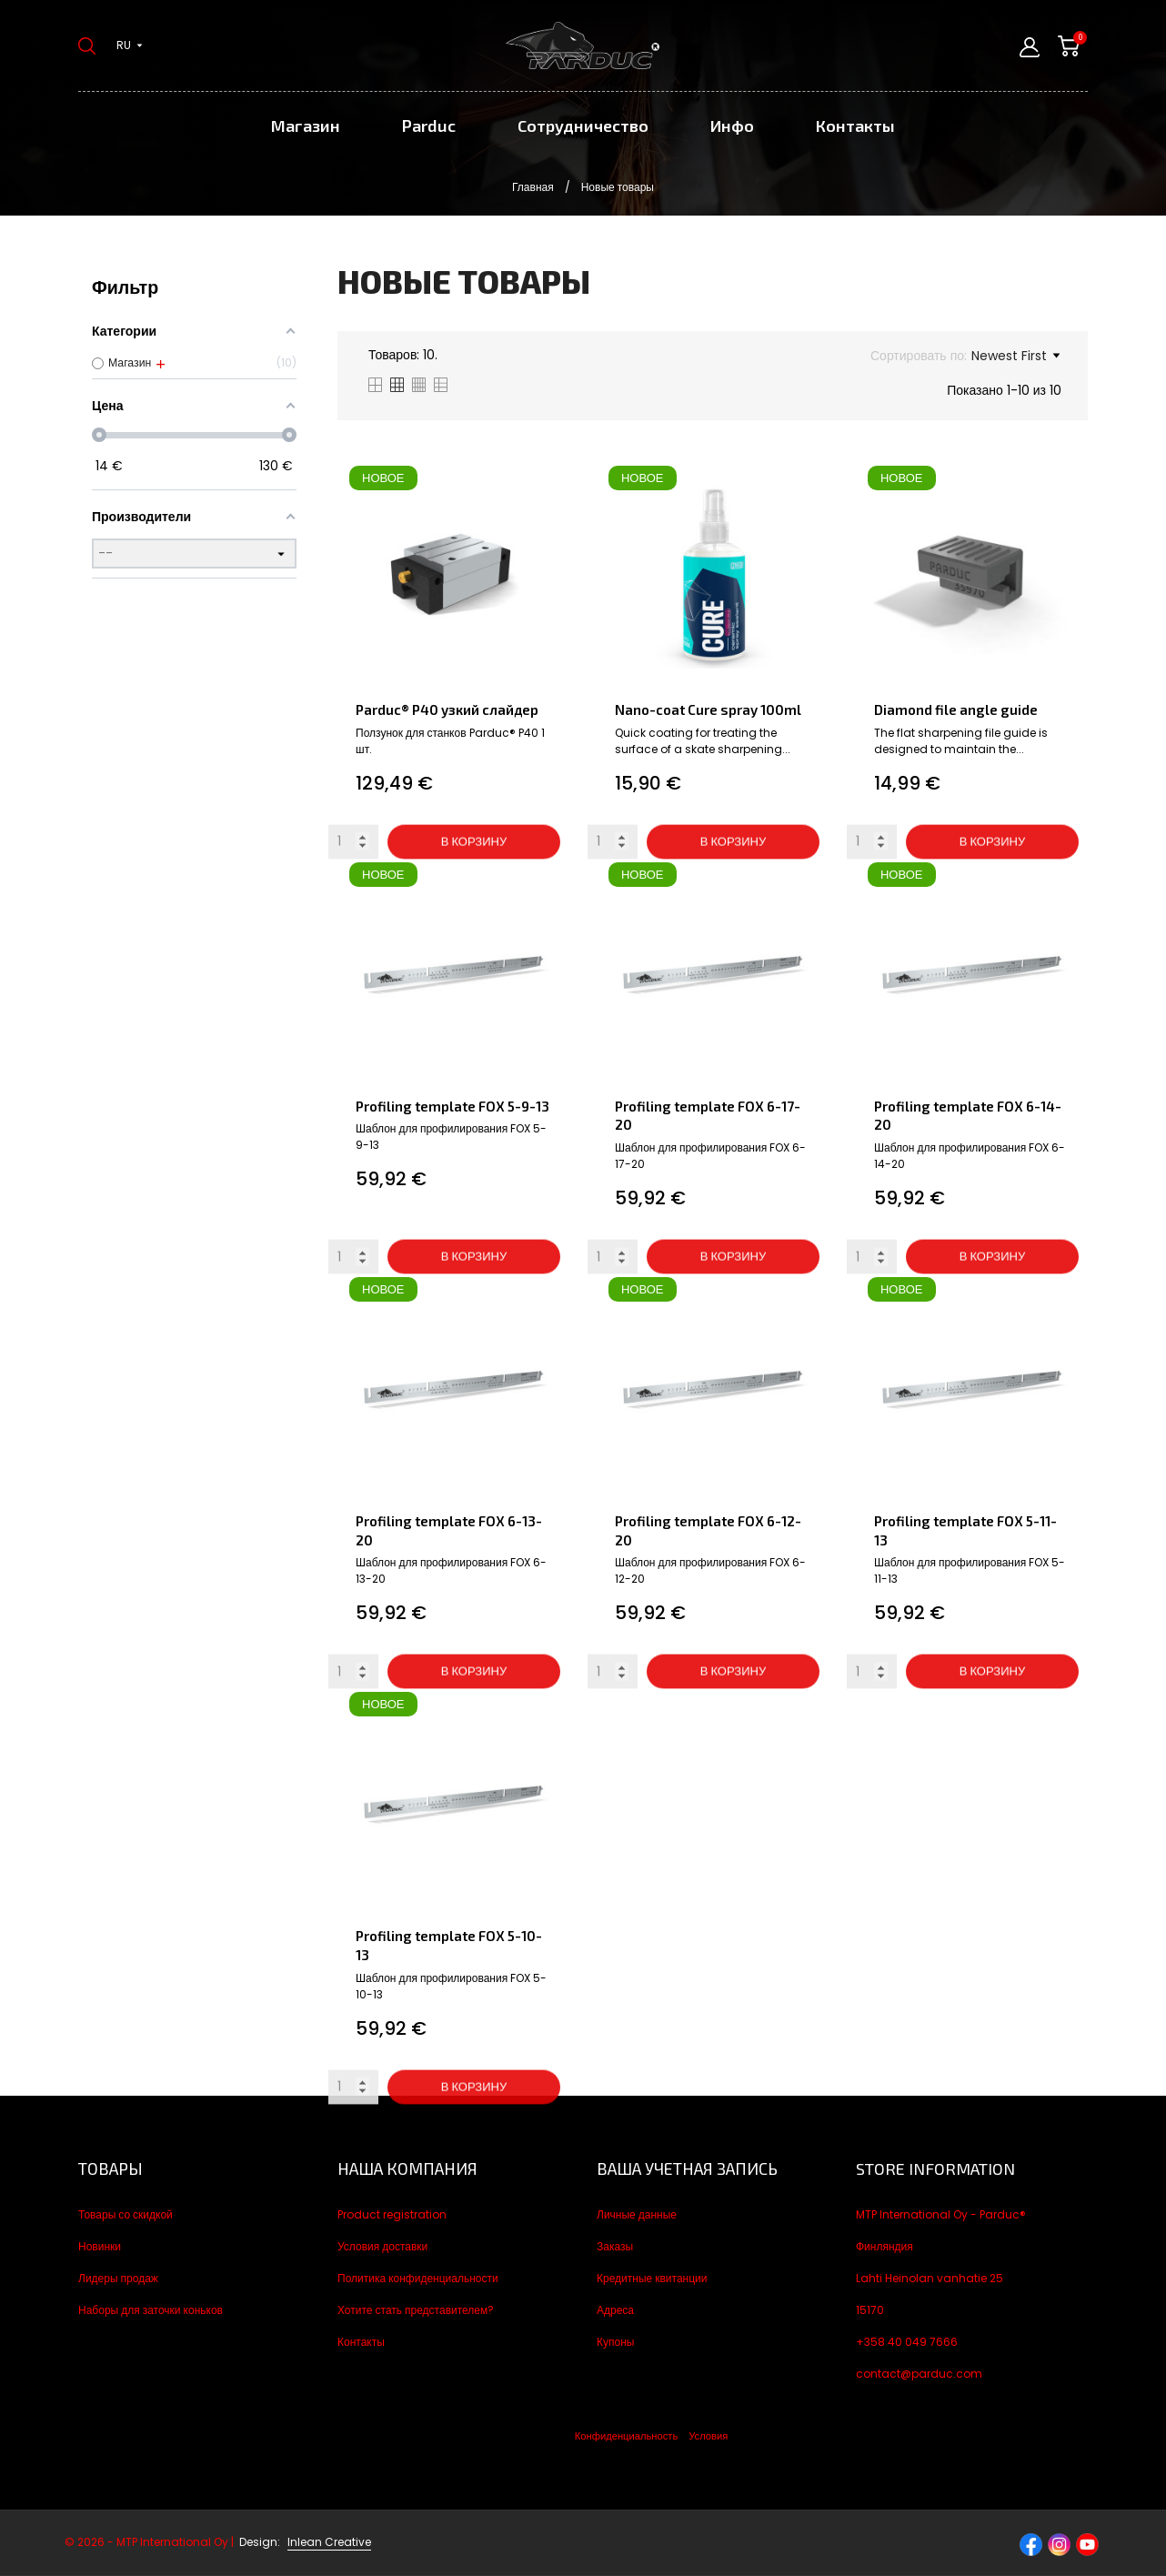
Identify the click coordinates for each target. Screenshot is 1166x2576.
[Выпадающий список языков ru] (129, 45)
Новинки (99, 2246)
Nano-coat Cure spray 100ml (708, 709)
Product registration (392, 2214)
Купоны (615, 2342)
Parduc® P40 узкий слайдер (447, 709)
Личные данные (637, 2214)
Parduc (429, 126)
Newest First (1015, 356)
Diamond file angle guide (956, 709)
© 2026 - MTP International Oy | (174, 2542)
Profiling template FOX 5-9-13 (452, 1106)
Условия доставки (382, 2246)
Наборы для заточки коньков (150, 2310)
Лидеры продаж (118, 2278)
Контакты (855, 126)
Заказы (615, 2246)
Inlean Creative (329, 2542)
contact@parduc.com (919, 2373)
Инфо (732, 126)
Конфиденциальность (626, 2436)
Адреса (615, 2310)
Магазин (305, 126)
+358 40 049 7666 (907, 2342)
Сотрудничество (583, 126)
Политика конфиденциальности (417, 2278)
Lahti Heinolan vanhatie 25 (929, 2278)
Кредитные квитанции (652, 2278)
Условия (708, 2436)
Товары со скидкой (125, 2214)
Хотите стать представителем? (415, 2310)
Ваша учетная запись (687, 2168)
